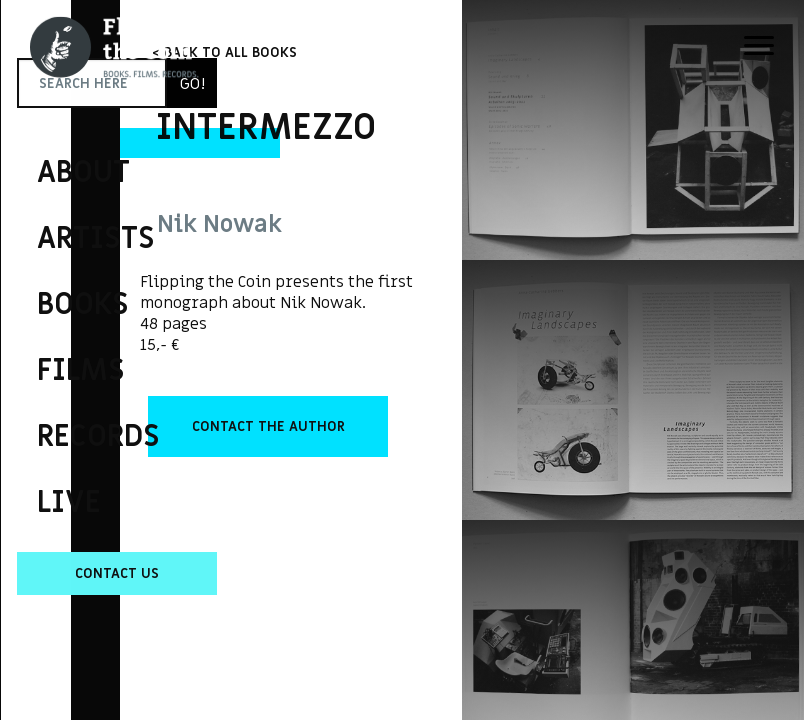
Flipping (50, 325)
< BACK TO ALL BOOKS (224, 52)
